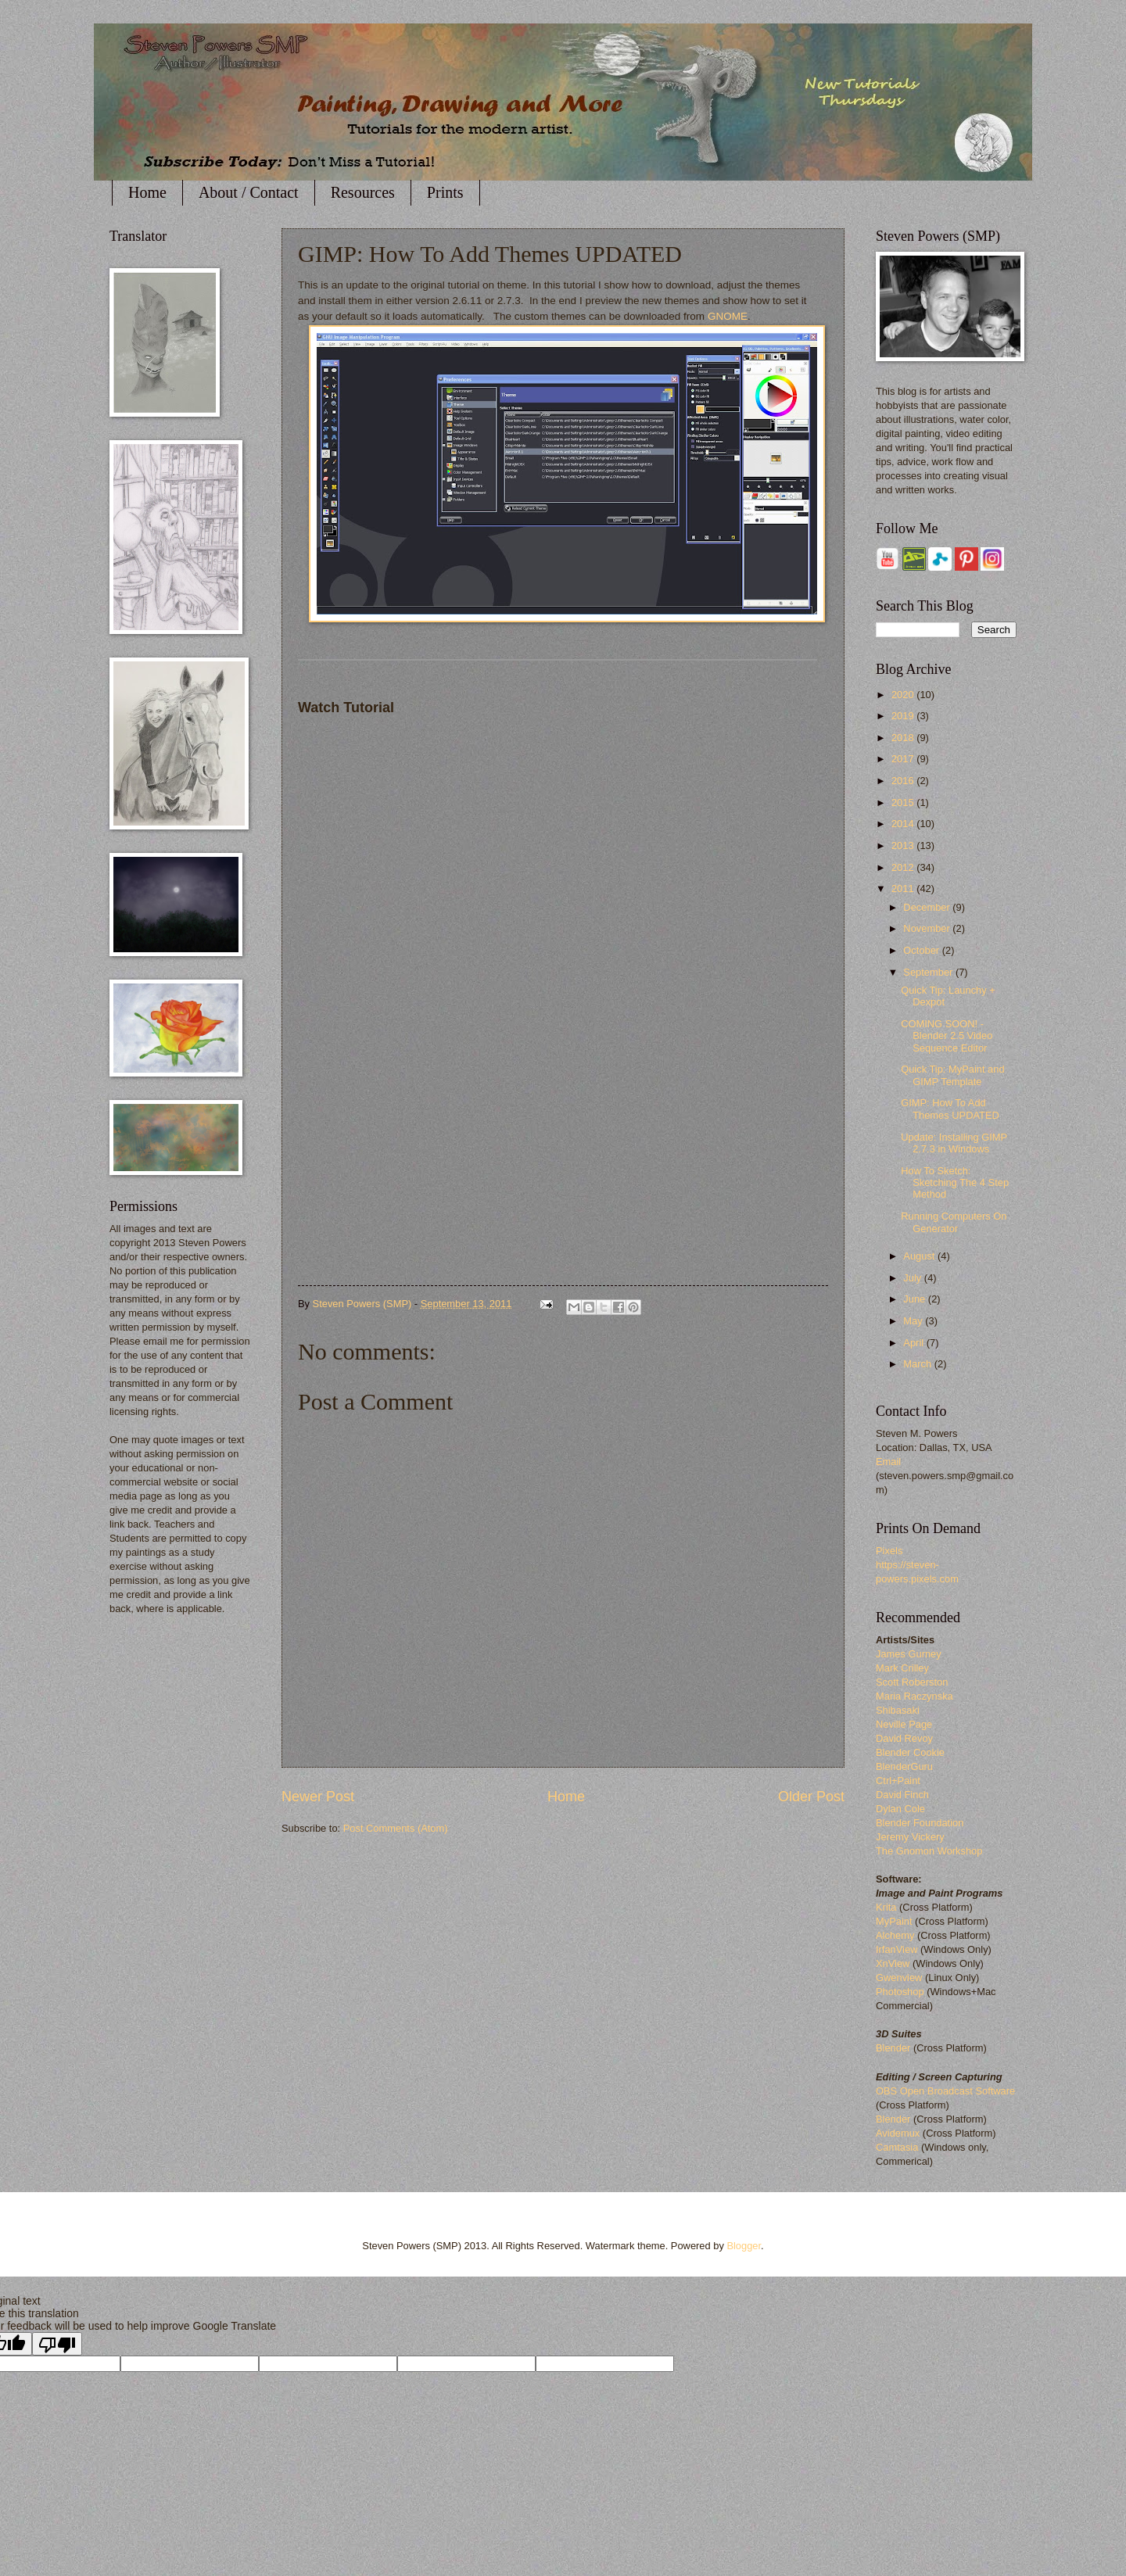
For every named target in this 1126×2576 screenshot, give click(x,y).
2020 (903, 694)
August (920, 1256)
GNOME (728, 316)
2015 (903, 802)
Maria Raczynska (914, 1696)
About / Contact (249, 192)
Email (888, 1461)
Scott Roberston (912, 1682)
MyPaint (894, 1921)
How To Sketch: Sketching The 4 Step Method (955, 1183)
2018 (903, 737)
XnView (892, 1963)
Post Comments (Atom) (395, 1828)
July (913, 1278)
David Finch (902, 1794)
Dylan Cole (900, 1809)
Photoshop (900, 1991)
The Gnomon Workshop (929, 1851)
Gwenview (899, 1977)
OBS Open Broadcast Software (945, 2091)
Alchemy (895, 1935)
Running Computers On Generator (953, 1222)
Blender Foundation (919, 1823)
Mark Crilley (902, 1668)
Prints (445, 192)
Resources (363, 192)
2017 (903, 759)
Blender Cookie (910, 1752)
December (927, 907)
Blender (893, 2048)
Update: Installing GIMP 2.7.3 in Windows (954, 1143)
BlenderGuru (904, 1766)
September (929, 972)
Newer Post (318, 1796)
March (918, 1364)
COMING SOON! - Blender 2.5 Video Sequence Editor (946, 1036)
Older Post (811, 1796)
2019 (903, 716)
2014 (903, 823)
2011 (903, 888)
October (922, 950)
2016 (903, 780)
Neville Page (904, 1724)
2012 (903, 867)
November (927, 928)
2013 (903, 845)
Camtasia (897, 2147)
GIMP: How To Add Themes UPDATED (950, 1108)
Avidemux (898, 2133)
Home (147, 192)
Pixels (889, 1551)
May (914, 1321)
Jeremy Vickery (910, 1837)
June (915, 1299)
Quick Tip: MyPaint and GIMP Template (952, 1075)
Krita (887, 1907)
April (914, 1343)
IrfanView (896, 1949)
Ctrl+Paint (898, 1780)
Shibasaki (898, 1710)
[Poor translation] (57, 2344)
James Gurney (908, 1654)
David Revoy (904, 1738)
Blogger (743, 2246)
